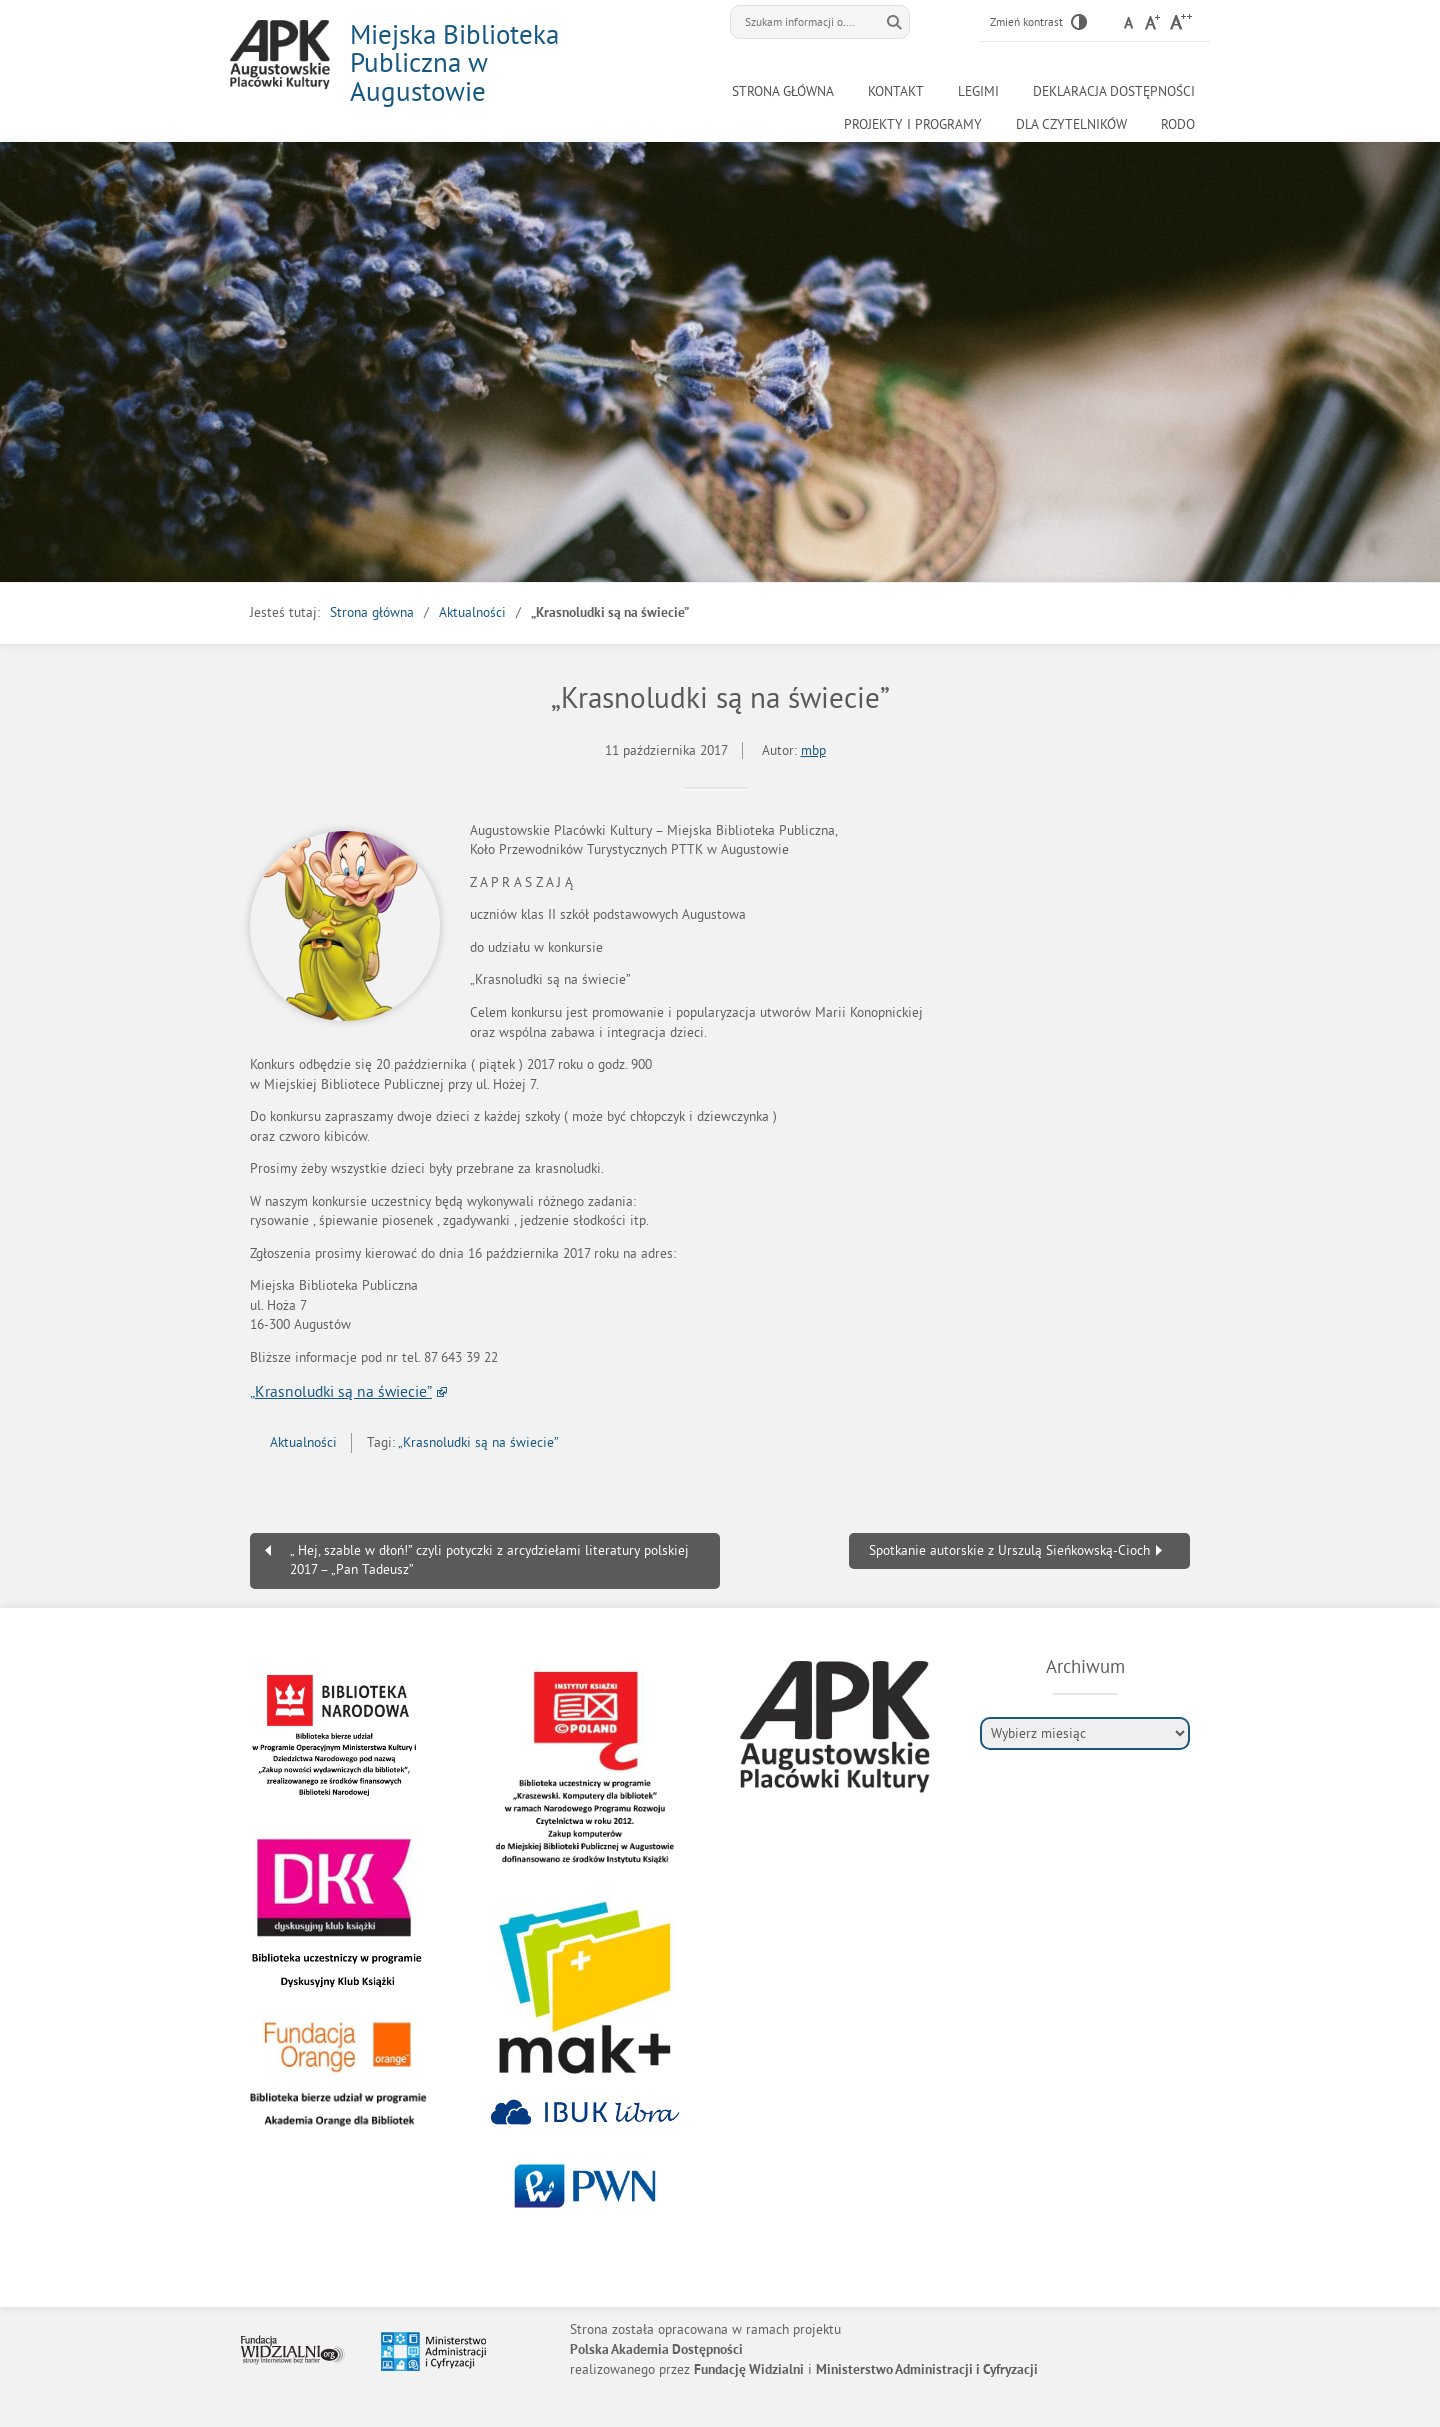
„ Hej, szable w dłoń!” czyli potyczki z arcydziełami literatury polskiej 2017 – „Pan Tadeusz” (489, 1560)
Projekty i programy (913, 124)
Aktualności (472, 612)
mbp (813, 750)
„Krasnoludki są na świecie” (341, 1391)
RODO (1178, 124)
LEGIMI (978, 91)
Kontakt (896, 91)
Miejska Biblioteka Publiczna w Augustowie (454, 62)
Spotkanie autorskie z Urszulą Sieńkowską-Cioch (1009, 1550)
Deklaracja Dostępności (1114, 91)
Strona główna (783, 91)
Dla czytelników (1071, 124)
